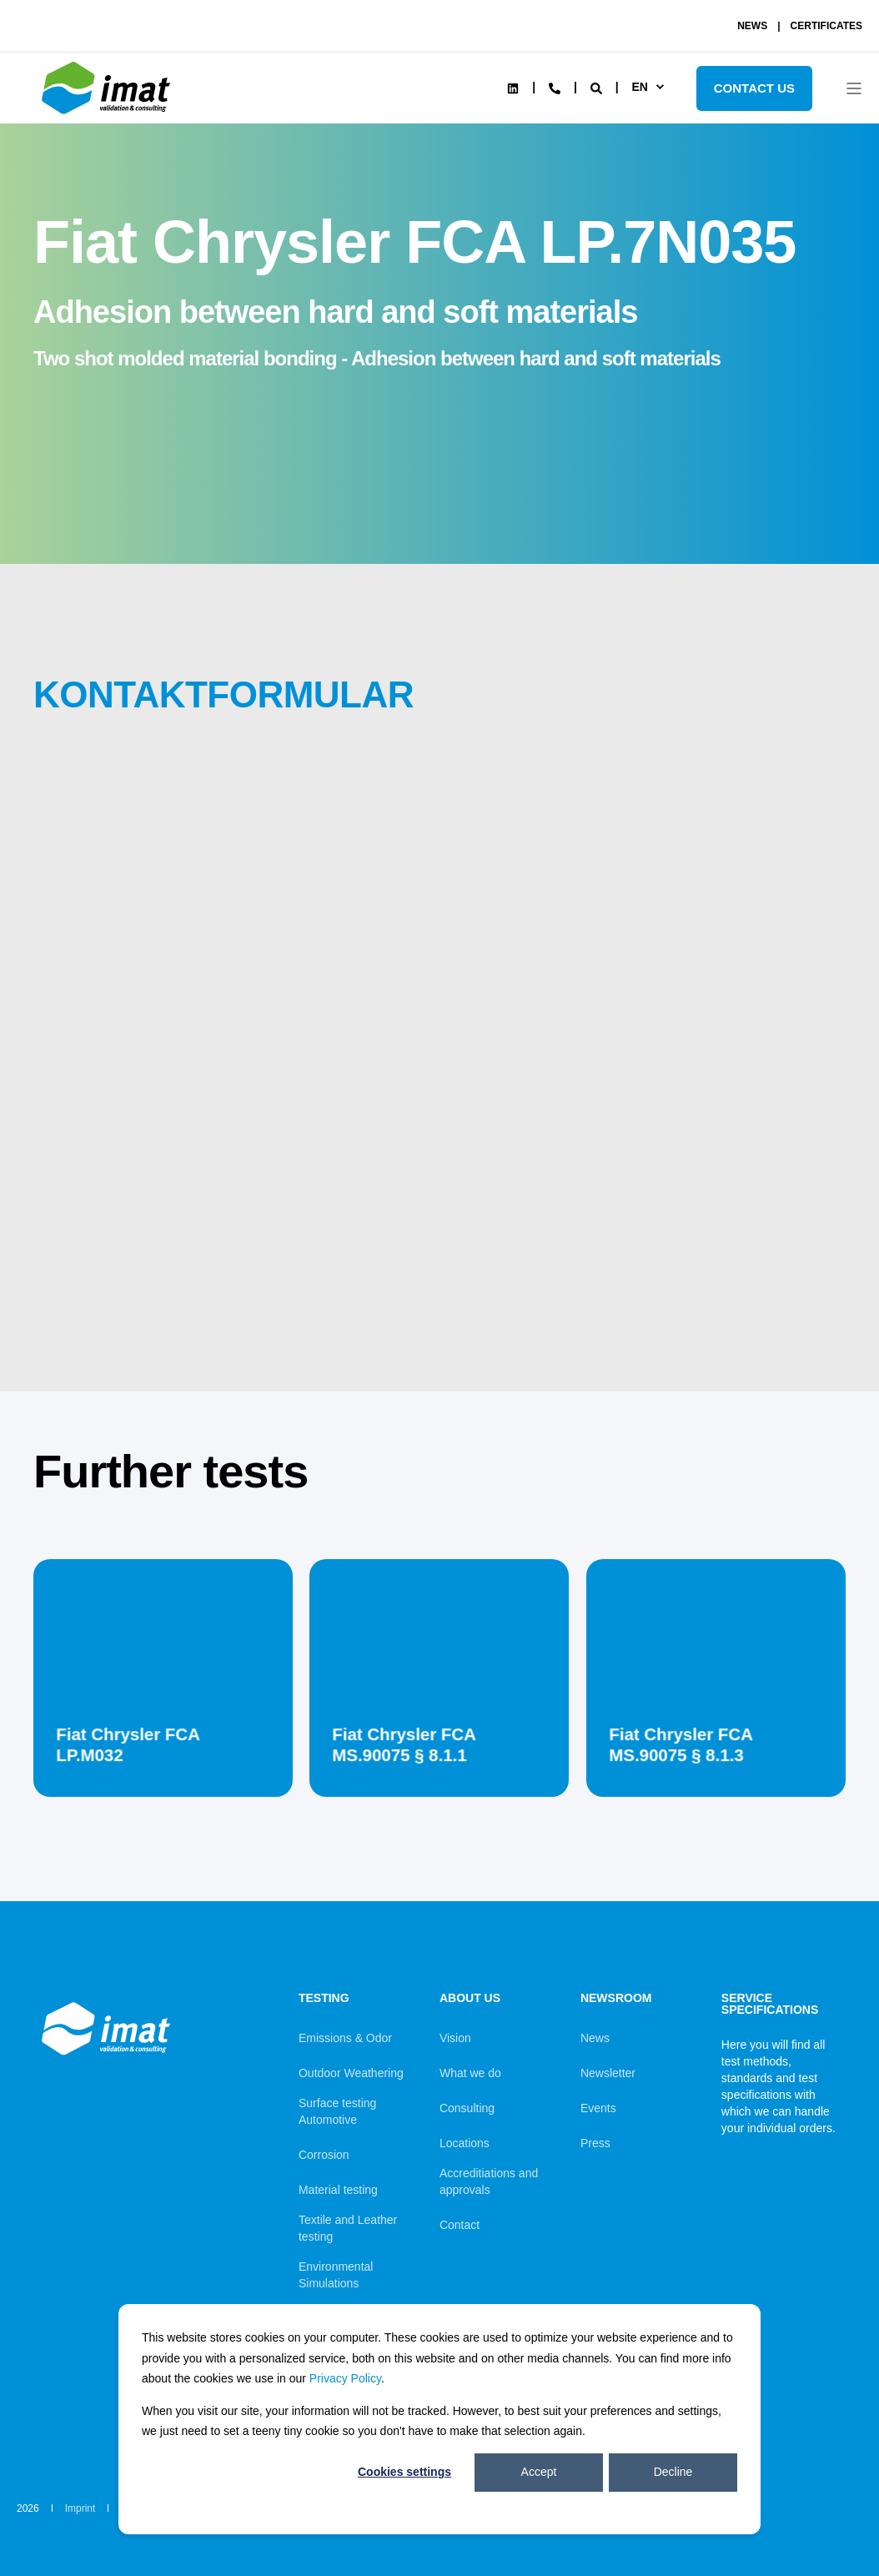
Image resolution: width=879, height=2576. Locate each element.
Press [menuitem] (595, 2143)
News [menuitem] (595, 2038)
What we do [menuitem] (470, 2073)
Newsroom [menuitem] (616, 1998)
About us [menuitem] (470, 1998)
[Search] (597, 86)
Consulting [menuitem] (467, 2108)
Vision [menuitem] (455, 2038)
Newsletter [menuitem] (607, 2073)
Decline (673, 2471)
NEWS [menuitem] (752, 26)
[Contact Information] (554, 86)
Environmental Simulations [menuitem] (336, 2275)
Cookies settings (404, 2471)
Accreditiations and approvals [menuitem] (489, 2181)
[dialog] (439, 2419)
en (639, 86)
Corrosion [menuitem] (324, 2154)
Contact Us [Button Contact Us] (754, 88)
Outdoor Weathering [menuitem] (351, 2073)
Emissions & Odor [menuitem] (345, 2038)
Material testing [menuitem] (338, 2189)
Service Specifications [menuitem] (769, 2004)
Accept (539, 2471)
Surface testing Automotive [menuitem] (337, 2111)
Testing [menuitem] (324, 1998)
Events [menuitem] (598, 2108)
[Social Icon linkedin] (513, 88)
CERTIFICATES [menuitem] (826, 26)
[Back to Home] (108, 114)
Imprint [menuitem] (80, 2508)
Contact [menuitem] (460, 2224)
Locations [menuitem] (465, 2143)
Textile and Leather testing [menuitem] (348, 2228)
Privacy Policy (345, 2378)
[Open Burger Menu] (854, 88)
